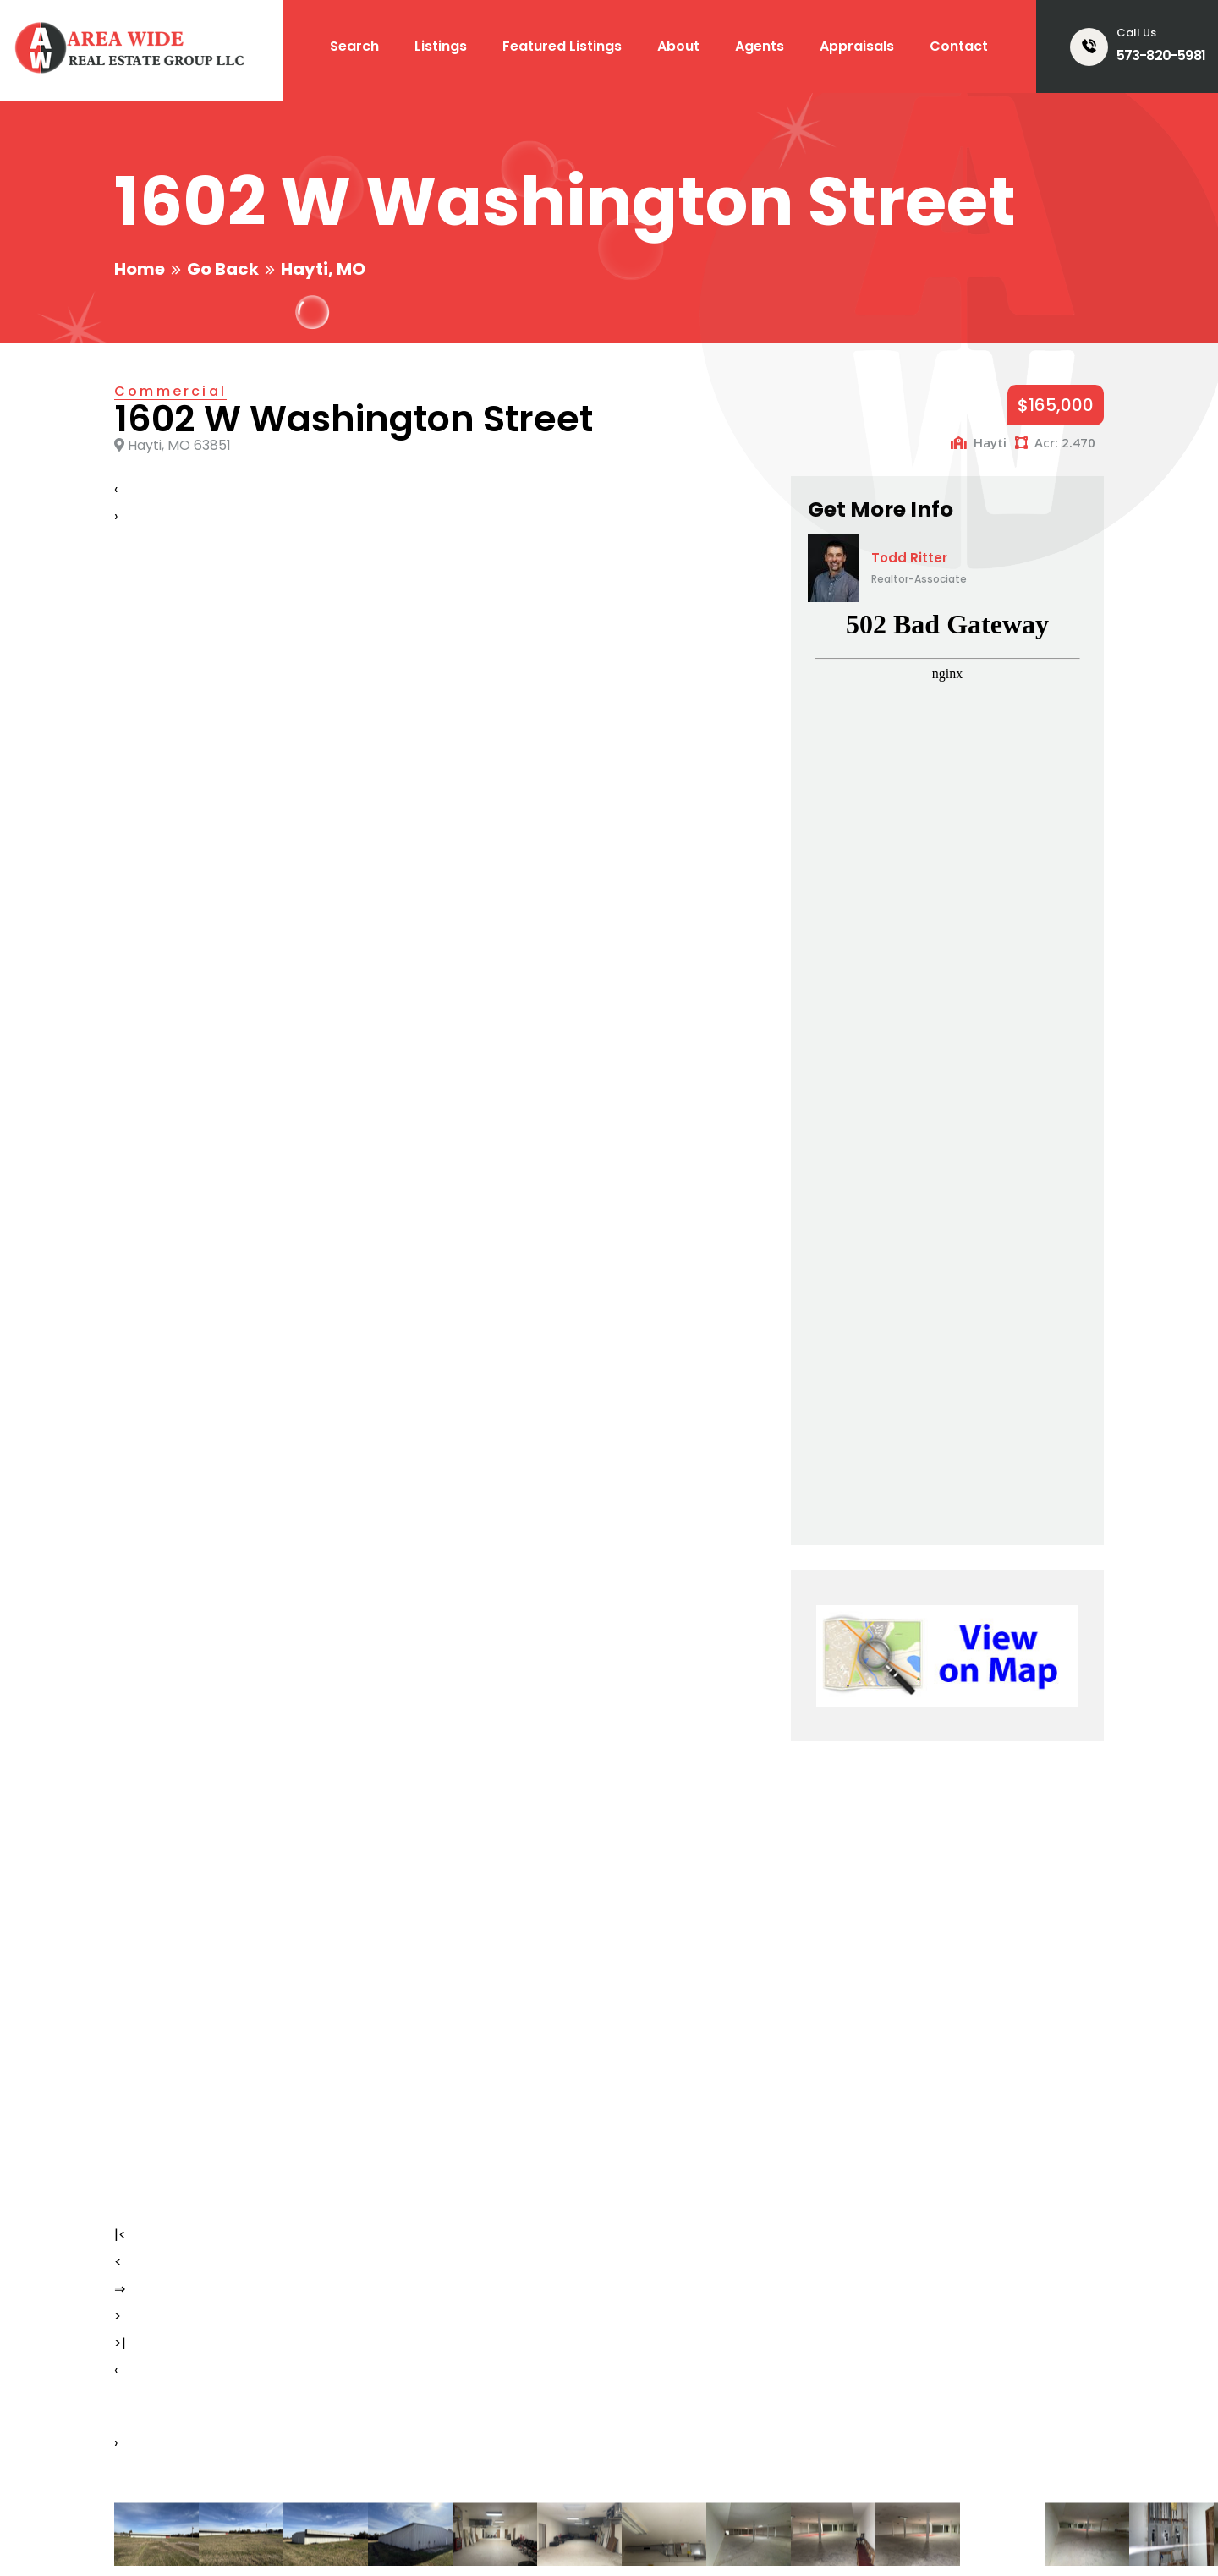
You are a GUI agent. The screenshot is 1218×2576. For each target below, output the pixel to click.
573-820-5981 (1160, 55)
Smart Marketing (476, 2541)
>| (120, 1140)
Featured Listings (562, 46)
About (678, 46)
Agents (759, 46)
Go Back (223, 269)
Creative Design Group (333, 2541)
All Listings (403, 2375)
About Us (397, 2436)
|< (120, 1032)
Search (354, 46)
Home (139, 269)
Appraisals (857, 46)
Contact (959, 46)
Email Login (949, 2541)
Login (1018, 2541)
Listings (440, 46)
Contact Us (659, 2405)
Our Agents (659, 2345)
